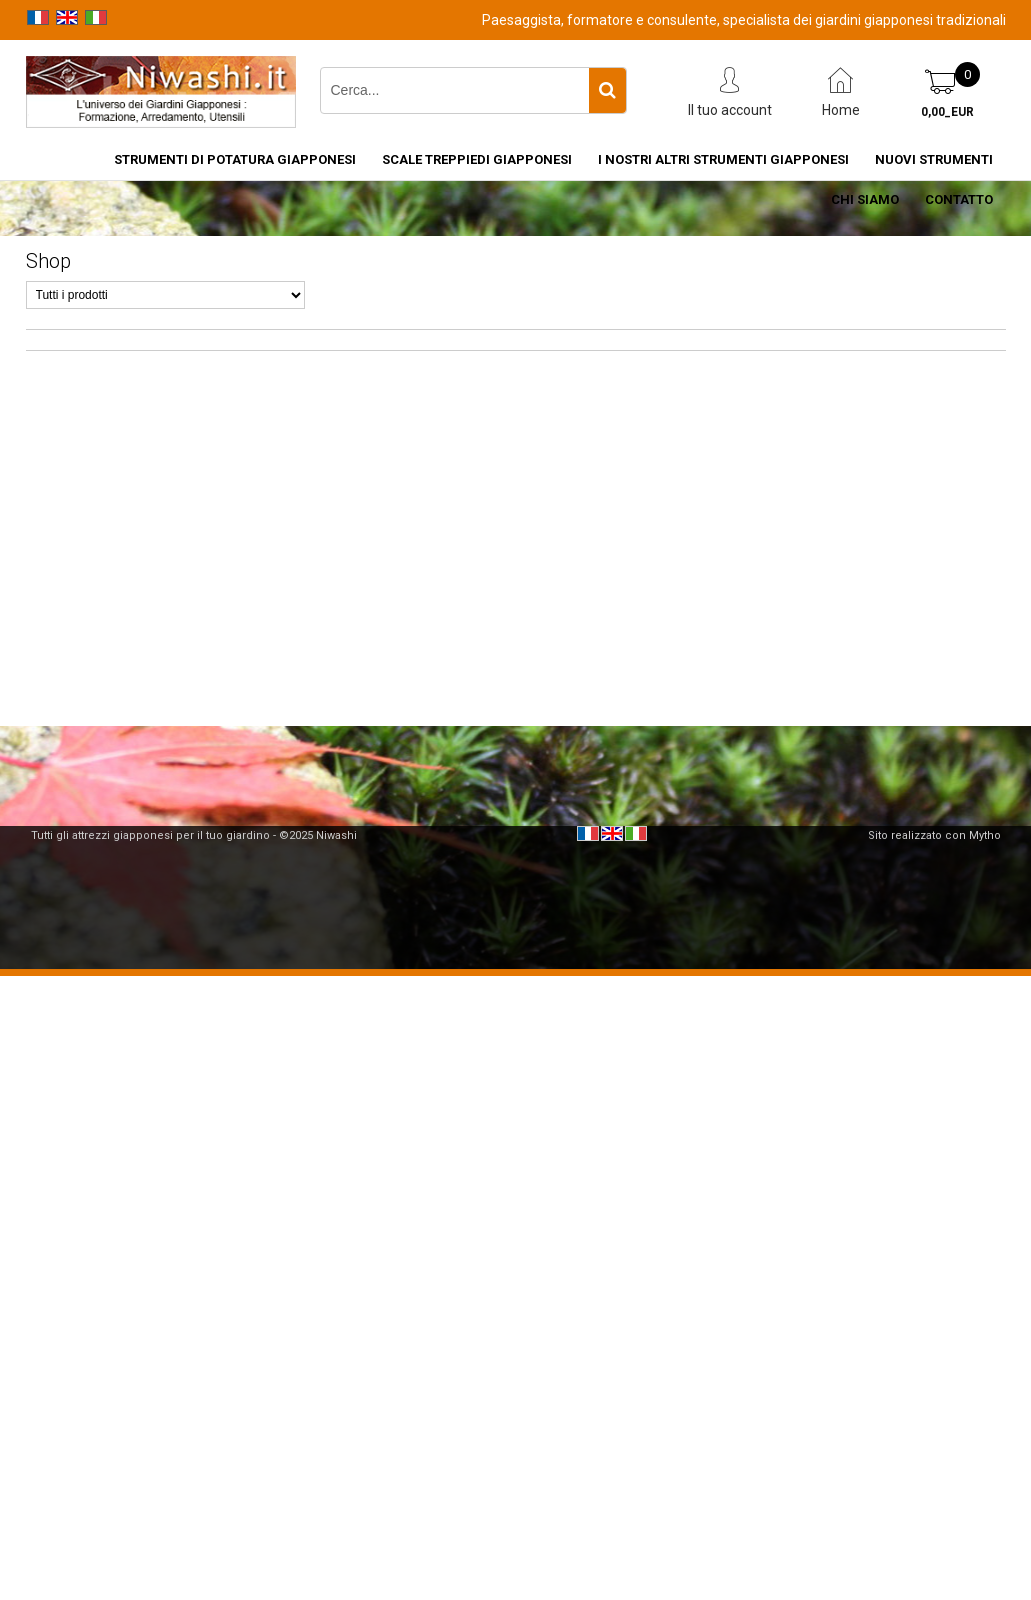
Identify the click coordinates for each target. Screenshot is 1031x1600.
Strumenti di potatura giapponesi (235, 159)
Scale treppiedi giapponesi (477, 159)
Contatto (959, 199)
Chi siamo (865, 199)
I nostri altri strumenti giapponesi (723, 159)
